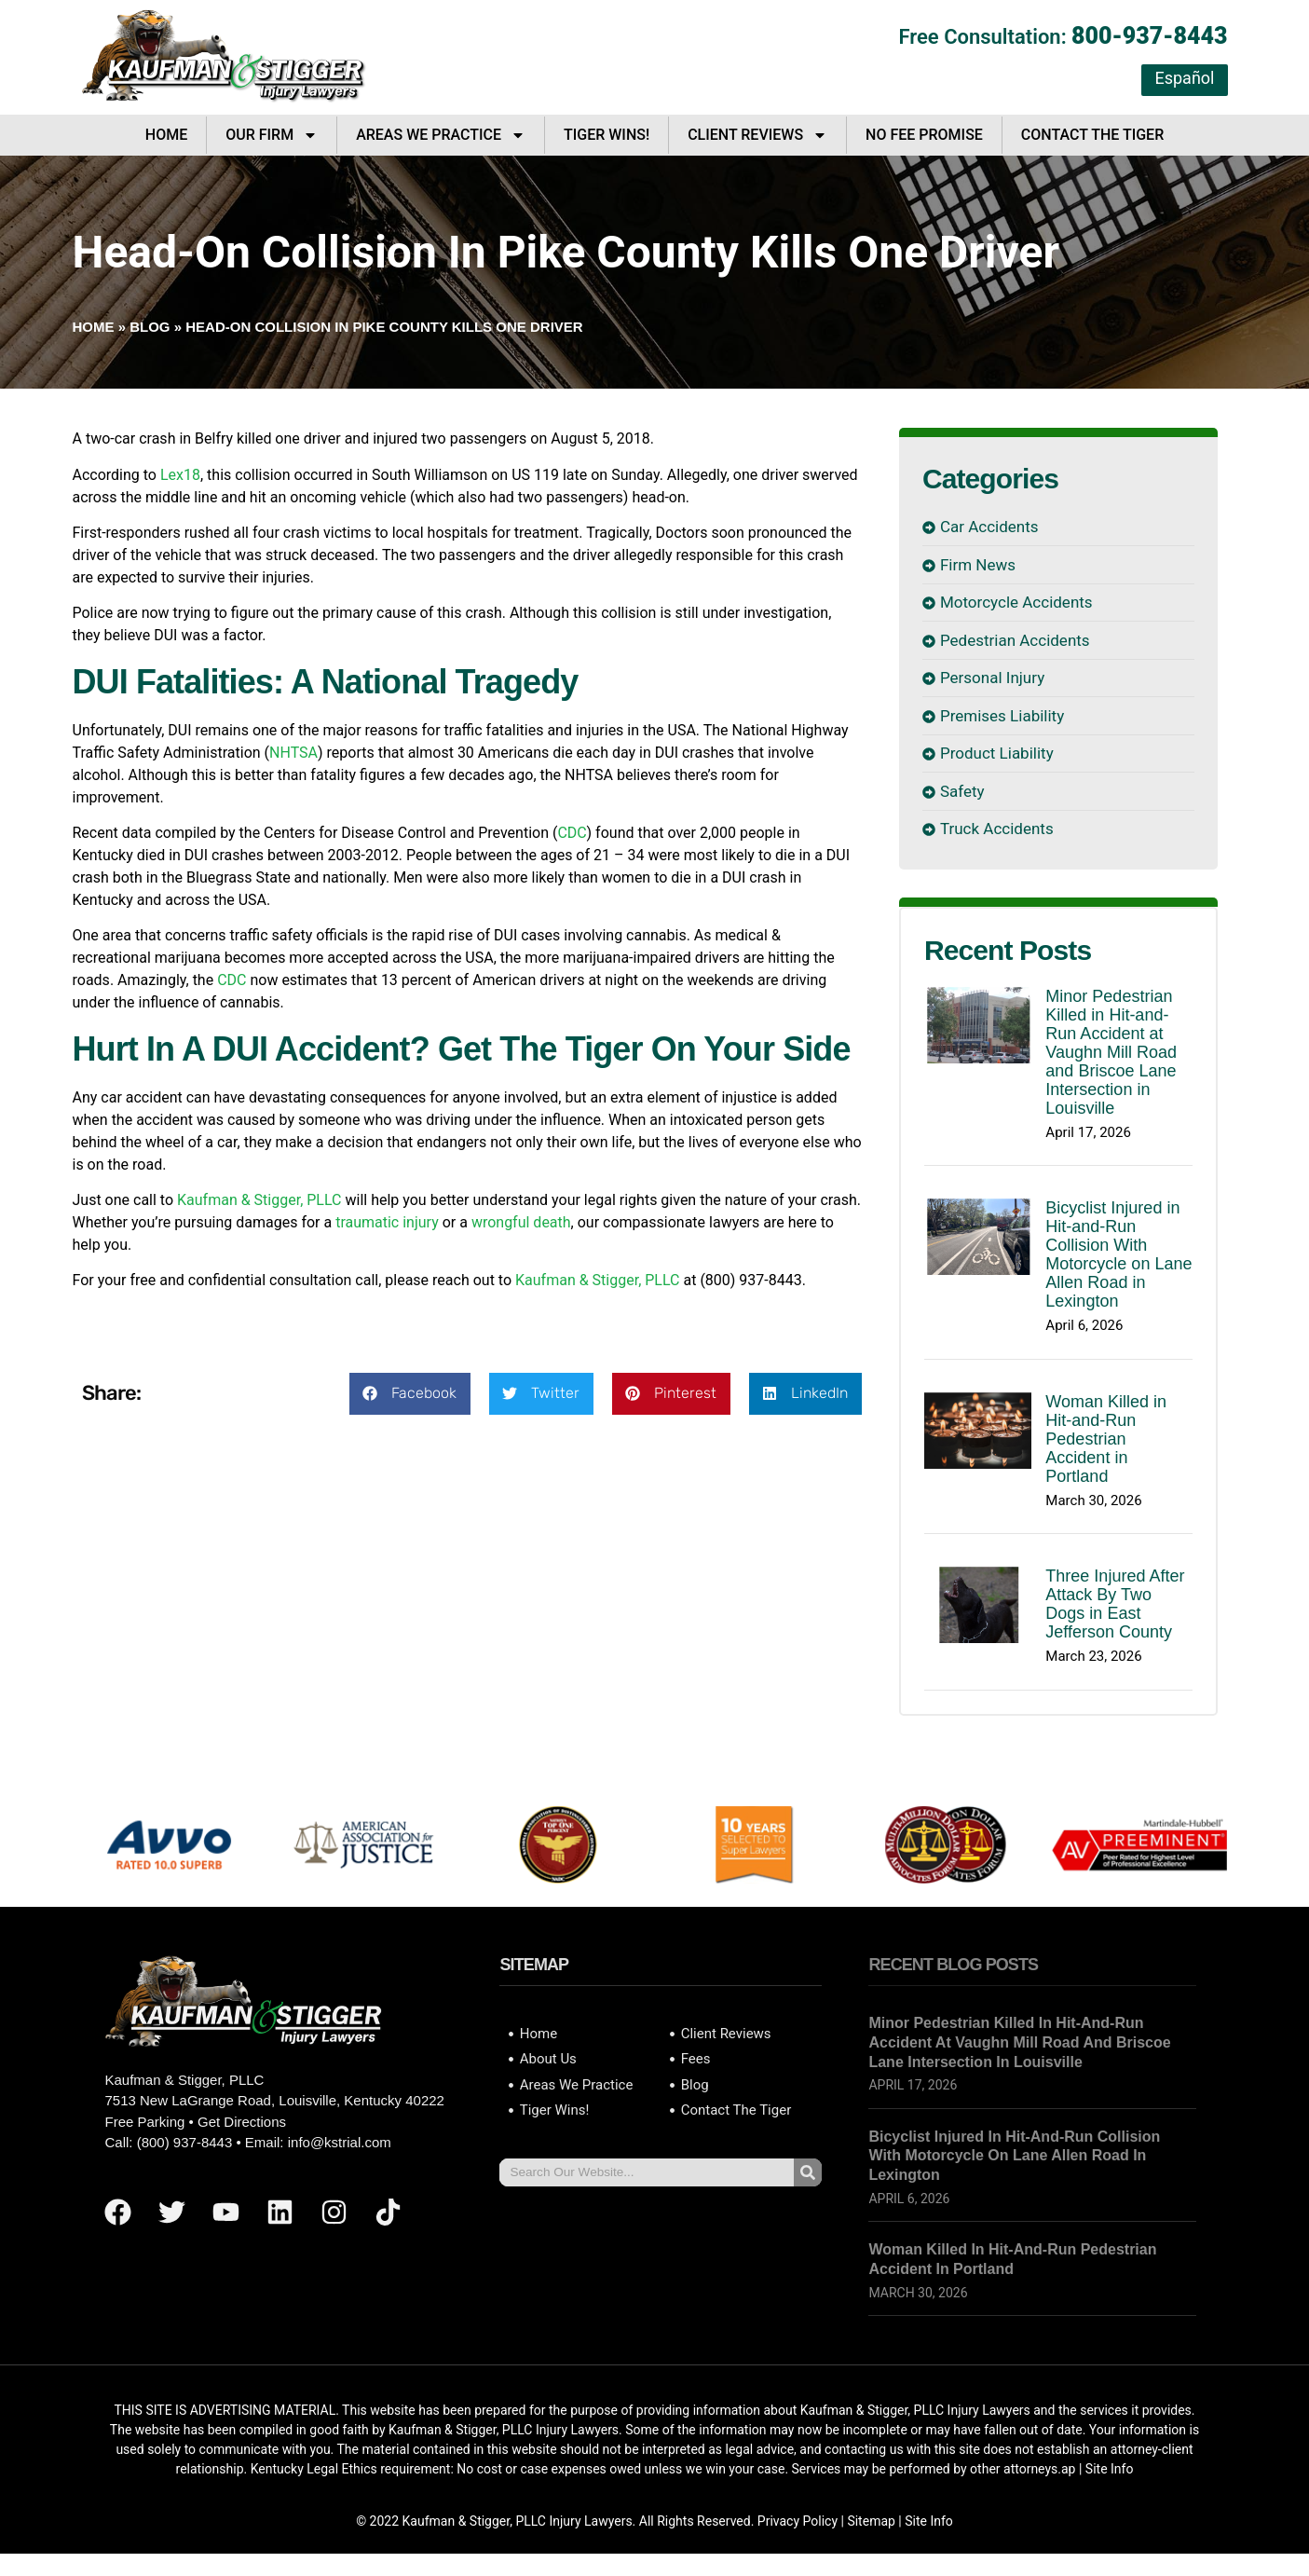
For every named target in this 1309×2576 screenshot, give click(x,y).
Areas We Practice (440, 135)
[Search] (808, 2172)
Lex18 (180, 475)
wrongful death (521, 1222)
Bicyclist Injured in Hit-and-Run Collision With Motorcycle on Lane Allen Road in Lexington (1118, 1254)
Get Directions (242, 2122)
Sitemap (870, 2521)
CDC (571, 833)
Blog (150, 327)
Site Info (1109, 2468)
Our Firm (271, 135)
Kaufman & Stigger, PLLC (259, 1200)
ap (1068, 2468)
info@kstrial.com (339, 2142)
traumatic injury (387, 1222)
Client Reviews (757, 135)
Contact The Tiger (1092, 135)
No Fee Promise (924, 135)
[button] (409, 1394)
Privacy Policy (797, 2521)
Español (1184, 78)
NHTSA (293, 752)
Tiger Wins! (606, 135)
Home (166, 135)
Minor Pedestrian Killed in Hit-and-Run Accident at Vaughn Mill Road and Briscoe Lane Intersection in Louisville (1111, 1052)
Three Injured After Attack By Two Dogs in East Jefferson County (1114, 1604)
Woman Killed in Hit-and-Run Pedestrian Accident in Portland (1105, 1439)
